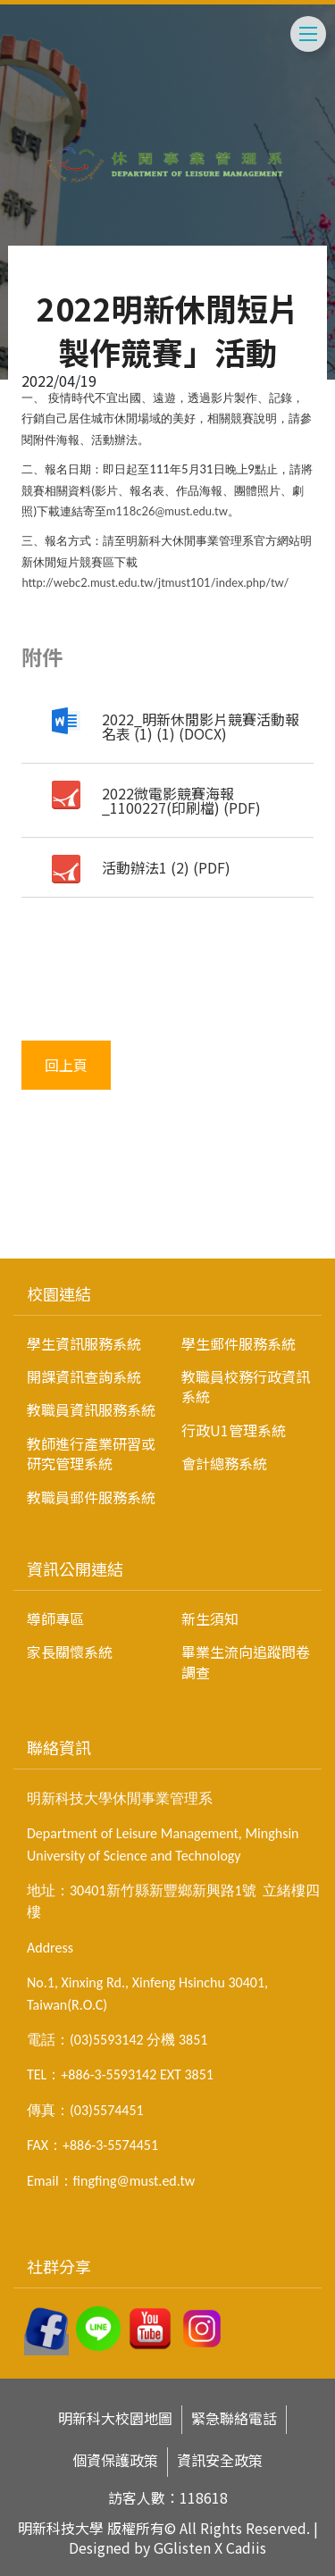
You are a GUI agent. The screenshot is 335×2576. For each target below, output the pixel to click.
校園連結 (59, 1293)
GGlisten (182, 2547)
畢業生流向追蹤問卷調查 (245, 1661)
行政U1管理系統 (233, 1430)
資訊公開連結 (75, 1568)
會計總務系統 (224, 1463)
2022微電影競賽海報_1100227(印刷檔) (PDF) (181, 800)
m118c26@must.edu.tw (167, 511)
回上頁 (66, 1064)
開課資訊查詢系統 (84, 1376)
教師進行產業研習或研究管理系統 (91, 1453)
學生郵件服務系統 (238, 1343)
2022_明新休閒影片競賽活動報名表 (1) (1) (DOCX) (200, 726)
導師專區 (55, 1618)
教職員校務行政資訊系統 (245, 1386)
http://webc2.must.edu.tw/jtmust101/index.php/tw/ (155, 582)
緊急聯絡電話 (234, 2418)
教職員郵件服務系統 (91, 1497)
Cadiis (246, 2547)
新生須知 (210, 1618)
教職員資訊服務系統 (91, 1409)
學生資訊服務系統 (84, 1343)
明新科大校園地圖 (115, 2418)
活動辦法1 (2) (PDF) (166, 867)
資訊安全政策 (220, 2460)
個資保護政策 (115, 2460)
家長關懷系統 (70, 1651)
